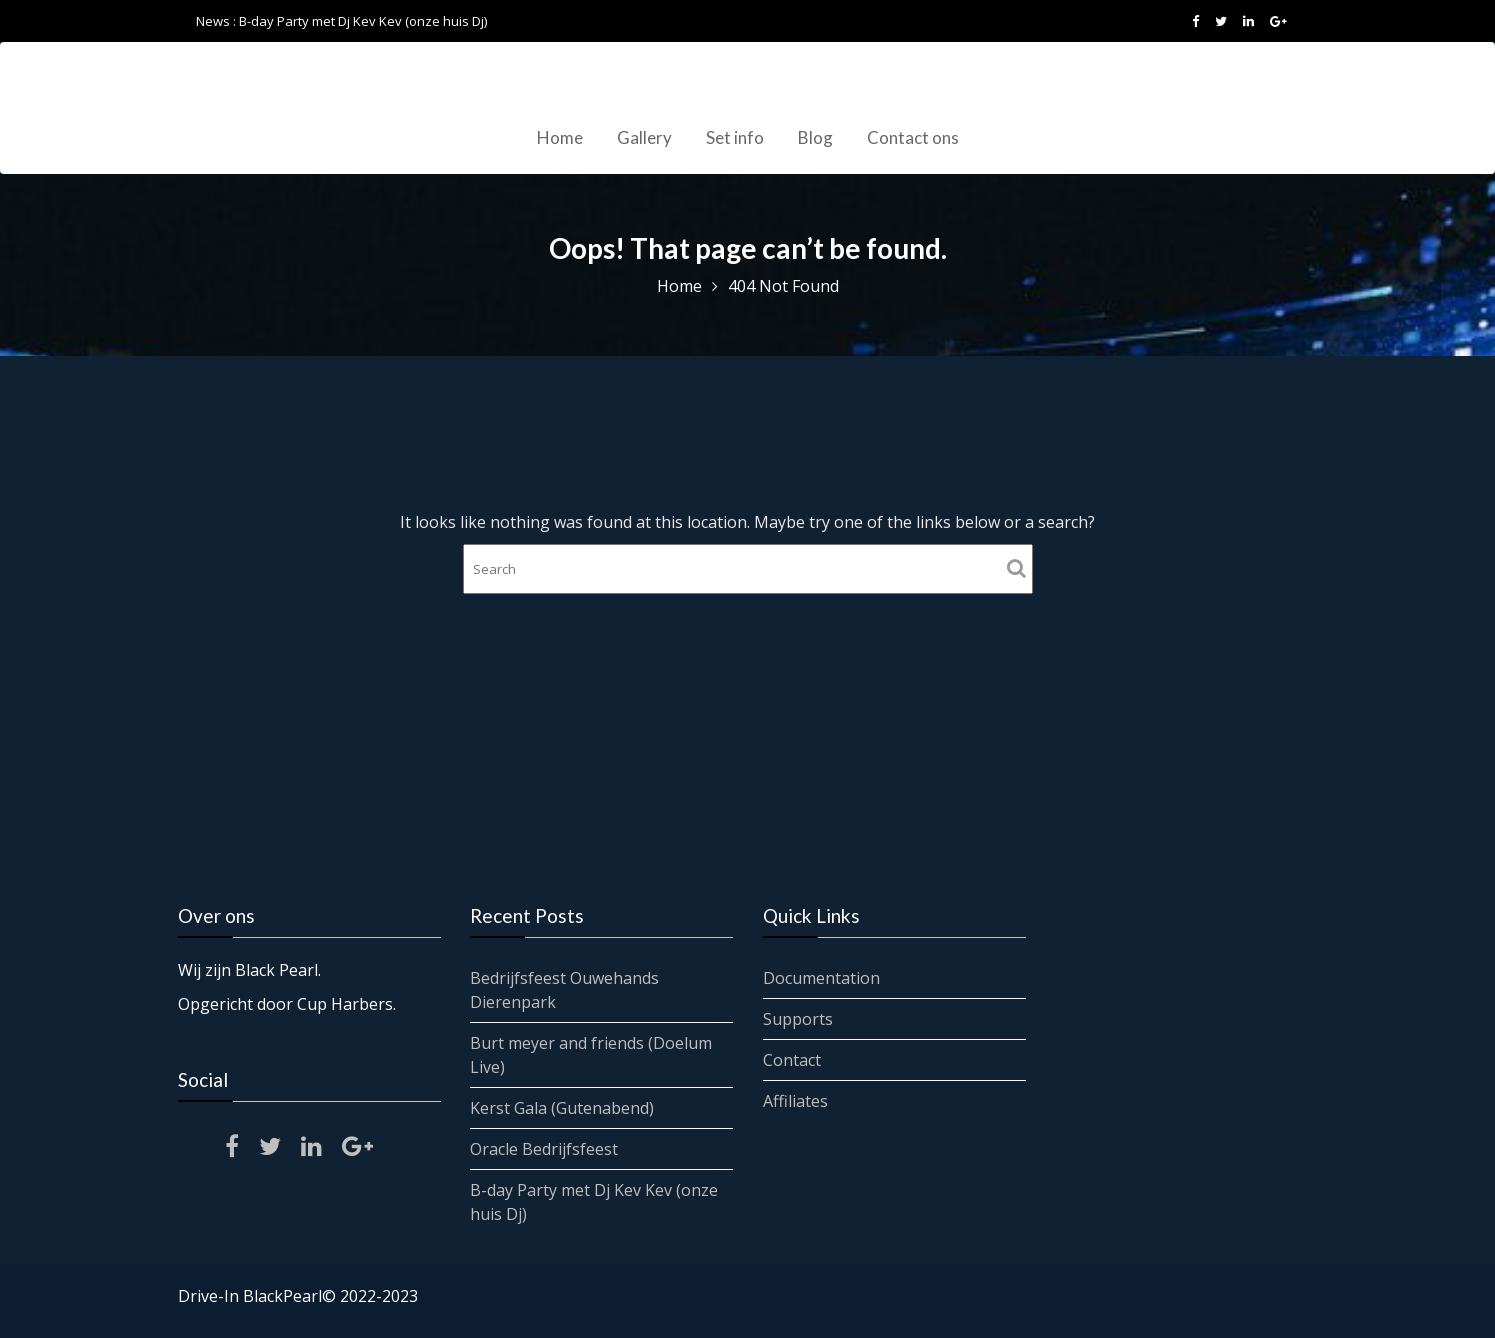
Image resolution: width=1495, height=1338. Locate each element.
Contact (792, 1059)
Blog (815, 137)
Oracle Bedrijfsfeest (545, 1148)
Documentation (821, 978)
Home (560, 137)
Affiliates (796, 1100)
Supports (798, 1019)
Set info (735, 137)
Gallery (644, 137)
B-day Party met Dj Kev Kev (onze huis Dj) (363, 21)
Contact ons (913, 137)
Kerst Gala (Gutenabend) (562, 1107)
